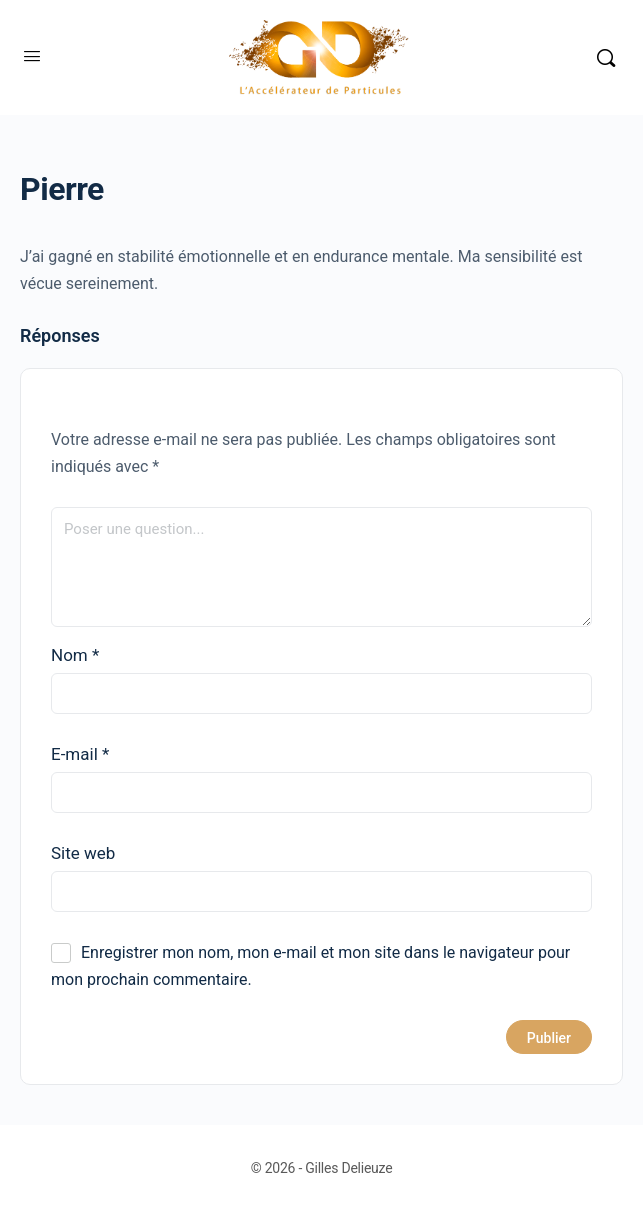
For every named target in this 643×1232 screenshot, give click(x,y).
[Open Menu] (32, 56)
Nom (75, 655)
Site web (83, 853)
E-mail (80, 754)
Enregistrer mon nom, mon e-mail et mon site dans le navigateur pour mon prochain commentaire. (310, 966)
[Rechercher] (606, 57)
